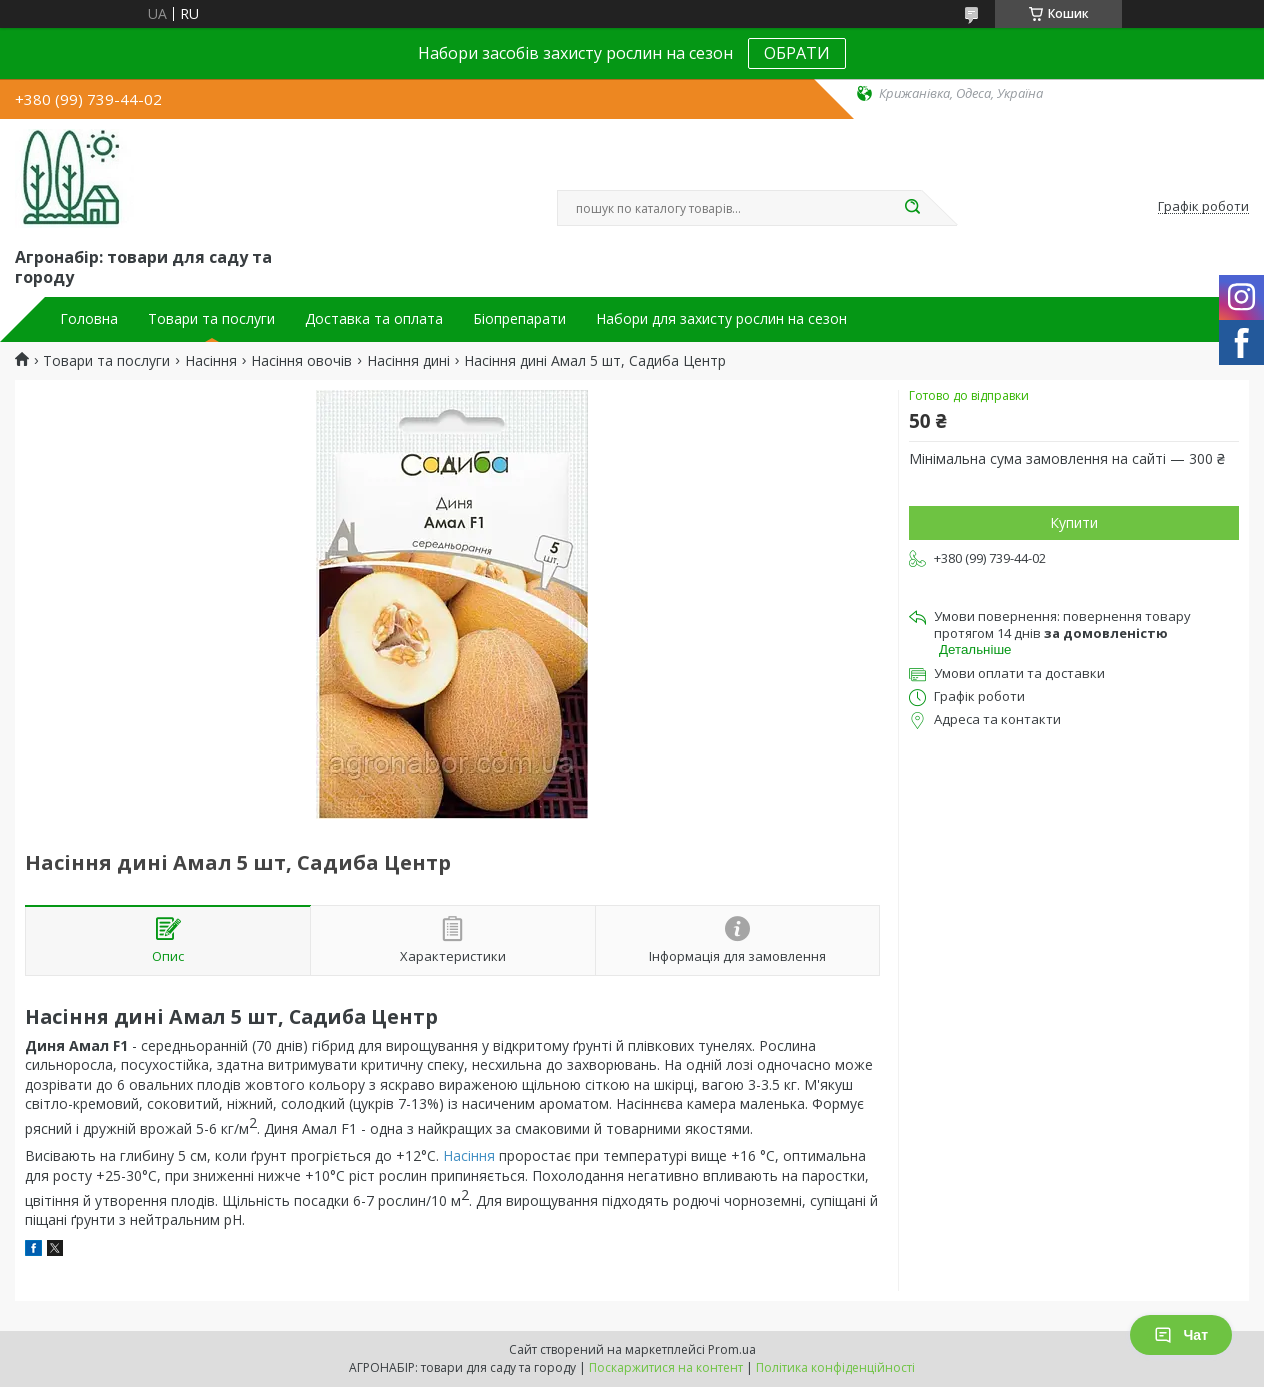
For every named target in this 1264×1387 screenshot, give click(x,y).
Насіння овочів (301, 361)
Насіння (211, 361)
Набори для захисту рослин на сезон (721, 319)
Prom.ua (732, 1349)
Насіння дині (408, 361)
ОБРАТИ (797, 53)
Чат (1181, 1335)
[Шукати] (912, 208)
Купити (1074, 522)
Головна (89, 319)
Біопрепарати (519, 319)
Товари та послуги (211, 319)
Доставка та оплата (374, 319)
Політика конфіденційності (835, 1367)
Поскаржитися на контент (666, 1367)
